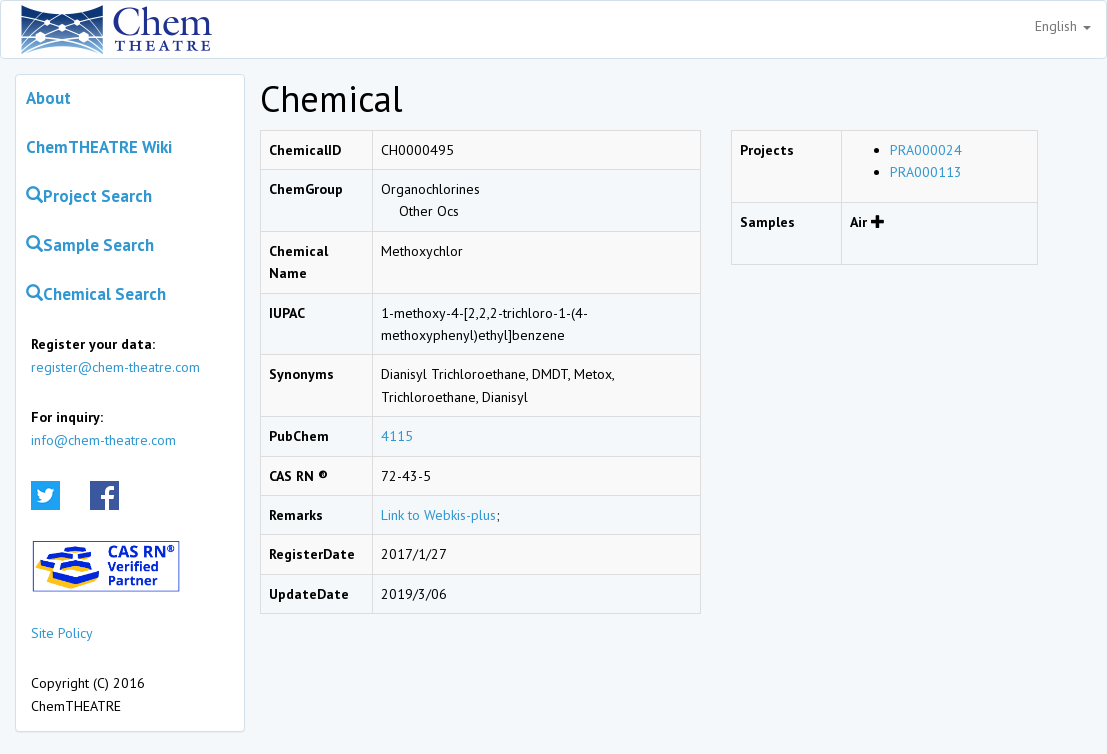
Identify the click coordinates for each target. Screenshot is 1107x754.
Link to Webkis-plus (438, 515)
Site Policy (62, 633)
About (48, 98)
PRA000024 (926, 150)
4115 (397, 436)
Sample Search (90, 245)
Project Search (89, 196)
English (1063, 26)
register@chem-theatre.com (115, 367)
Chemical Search (96, 294)
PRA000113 (926, 172)
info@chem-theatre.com (103, 440)
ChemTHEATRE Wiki (99, 147)
